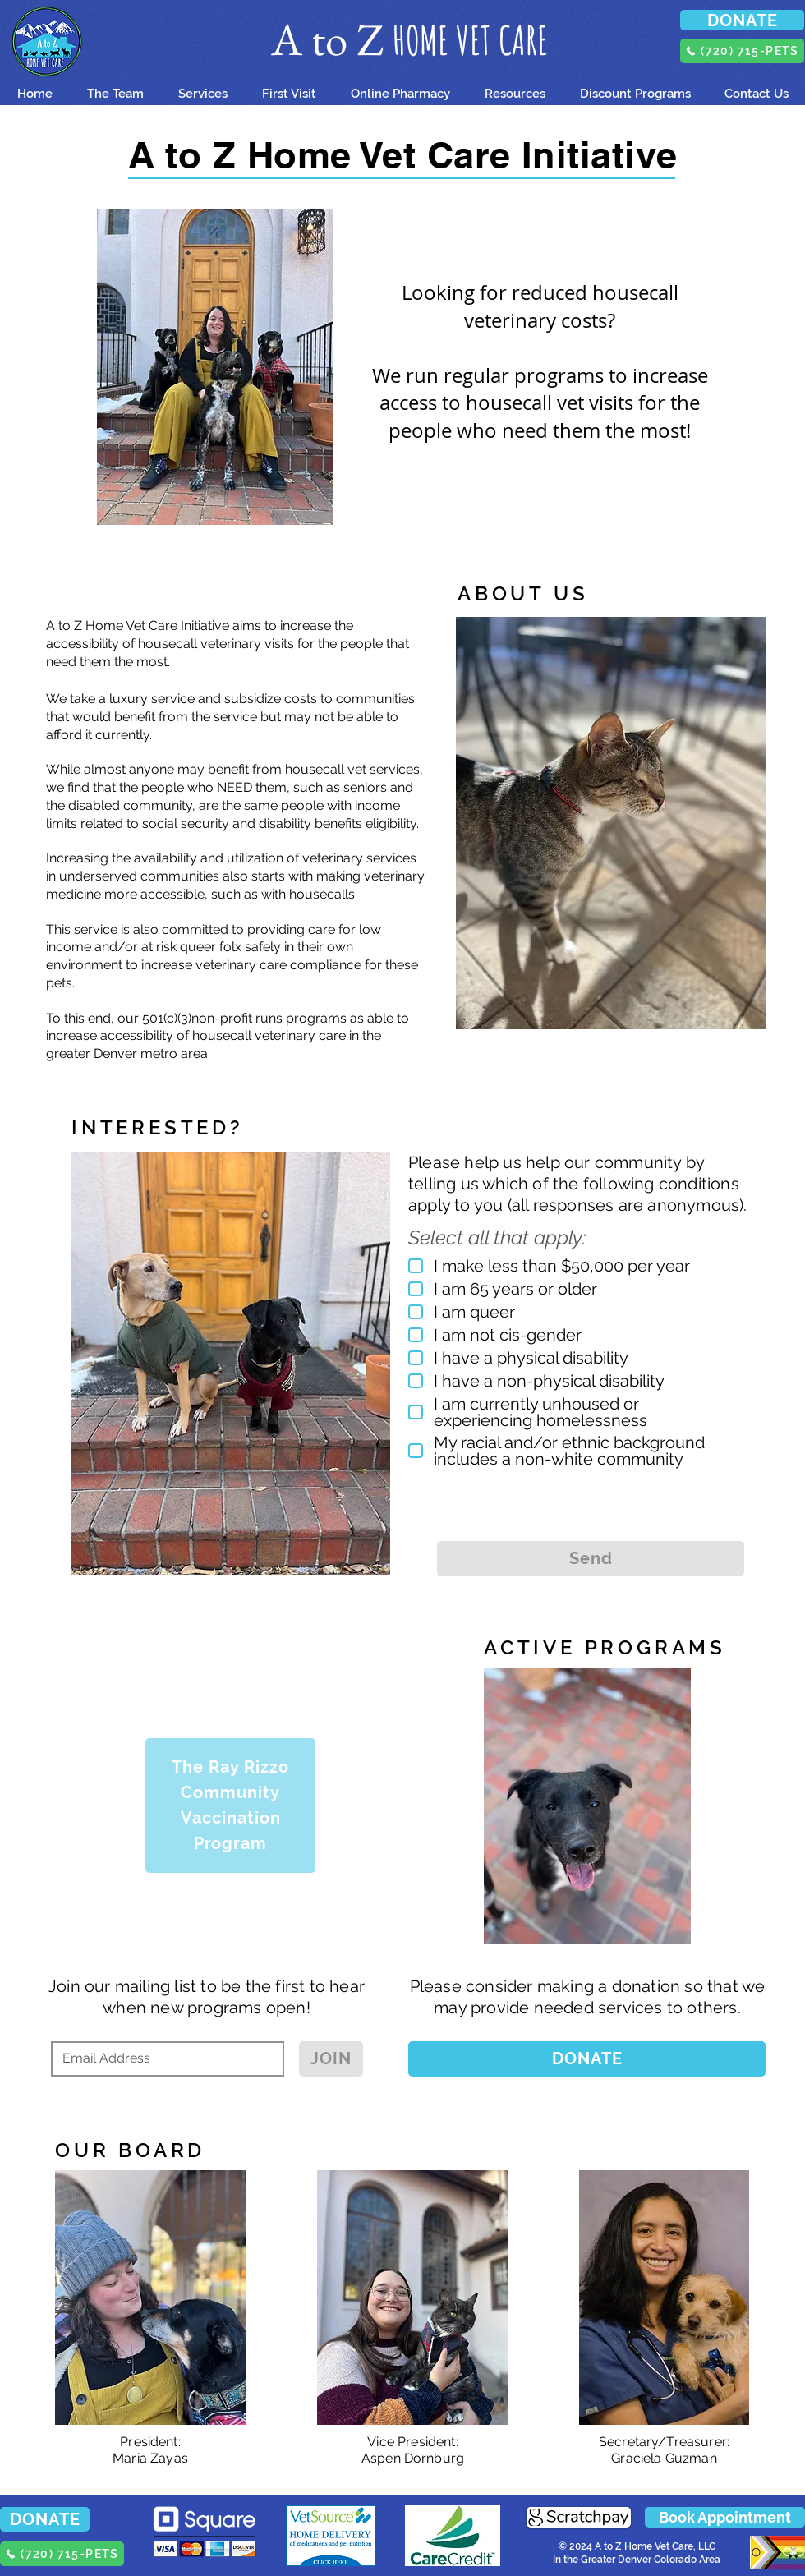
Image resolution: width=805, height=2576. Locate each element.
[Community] (230, 1793)
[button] (288, 94)
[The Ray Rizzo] (230, 1759)
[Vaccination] (230, 1818)
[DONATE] (742, 20)
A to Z (332, 39)
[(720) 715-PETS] (742, 51)
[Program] (230, 1852)
